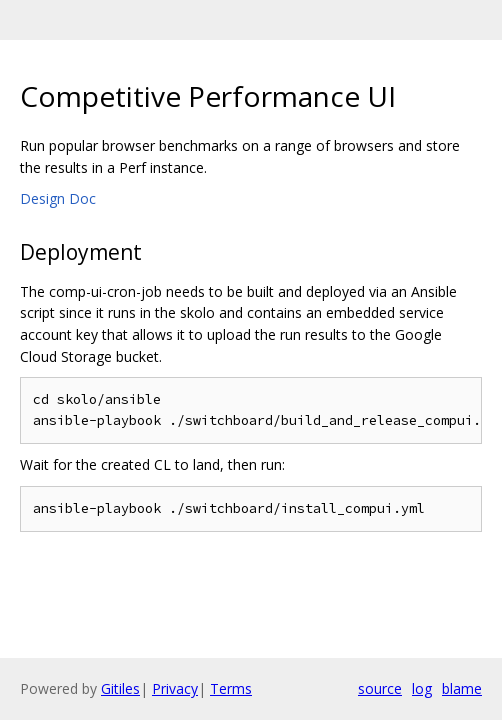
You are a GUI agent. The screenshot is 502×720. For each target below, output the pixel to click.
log (422, 688)
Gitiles (120, 688)
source (380, 688)
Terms (231, 688)
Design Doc (58, 198)
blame (462, 688)
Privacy (175, 688)
